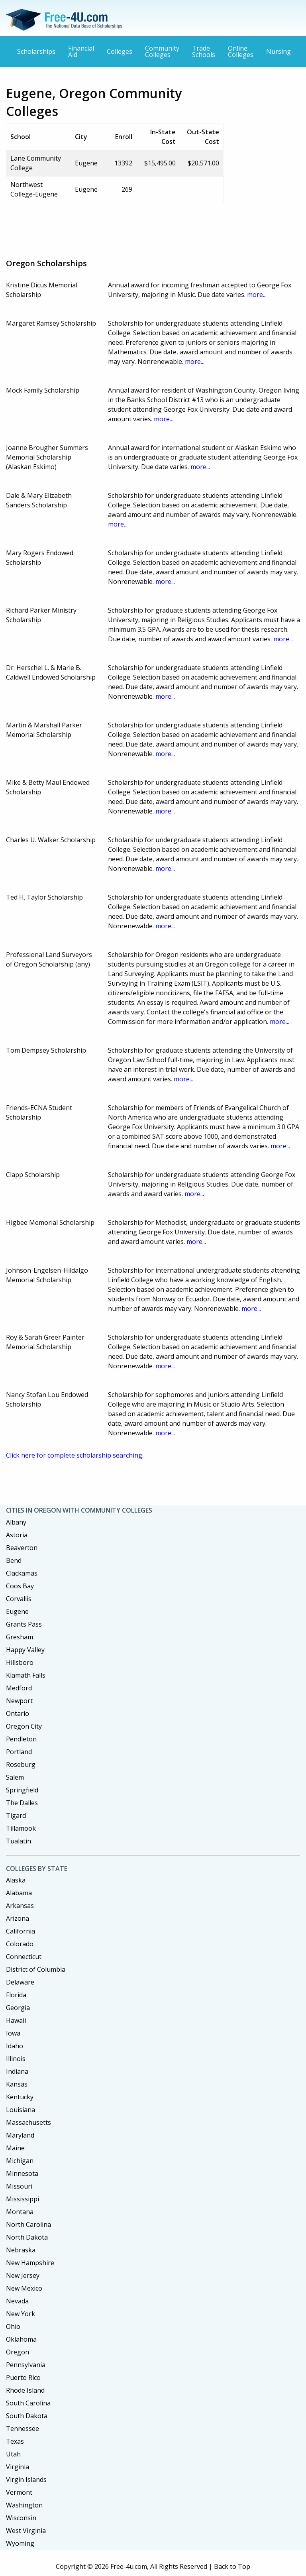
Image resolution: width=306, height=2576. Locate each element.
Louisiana (20, 2109)
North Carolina (28, 2224)
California (20, 1931)
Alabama (19, 1892)
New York (20, 2313)
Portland (19, 1751)
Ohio (13, 2326)
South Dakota (26, 2415)
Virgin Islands (26, 2479)
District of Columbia (35, 1969)
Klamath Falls (25, 1675)
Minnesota (22, 2173)
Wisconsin (21, 2517)
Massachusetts (28, 2122)
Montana (19, 2211)
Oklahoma (21, 2339)
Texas (15, 2441)
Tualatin (18, 1841)
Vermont (19, 2492)
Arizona (17, 1918)
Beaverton (21, 1547)
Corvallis (18, 1598)
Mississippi (22, 2199)
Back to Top (232, 2566)
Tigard (16, 1815)
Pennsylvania (25, 2364)
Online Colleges (240, 51)
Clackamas (21, 1573)
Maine (15, 2148)
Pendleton (21, 1739)
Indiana (17, 2071)
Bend (14, 1560)
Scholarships (36, 51)
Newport (19, 1700)
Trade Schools (203, 51)
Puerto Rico (23, 2377)
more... (257, 294)
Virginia (17, 2466)
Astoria (16, 1535)
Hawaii (16, 2020)
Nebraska (20, 2250)
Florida (16, 1994)
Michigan (19, 2160)
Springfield (22, 1790)
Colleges (119, 51)
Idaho (14, 2046)
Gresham (19, 1637)
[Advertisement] (151, 228)
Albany (16, 1522)
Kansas (16, 2084)
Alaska (16, 1880)
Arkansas (20, 1905)
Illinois (16, 2058)
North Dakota (27, 2237)
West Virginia (26, 2530)
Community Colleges (162, 51)
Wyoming (20, 2543)
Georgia (18, 2007)
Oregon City (24, 1726)
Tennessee (22, 2428)
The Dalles (22, 1802)
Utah (13, 2454)
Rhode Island (25, 2390)
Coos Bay (20, 1586)
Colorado (19, 1943)
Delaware (20, 1982)
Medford (19, 1688)
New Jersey (22, 2275)
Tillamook (21, 1828)
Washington (24, 2505)
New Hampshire (30, 2262)
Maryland (20, 2135)
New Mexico (24, 2288)
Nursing (278, 51)
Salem (15, 1777)
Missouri (19, 2186)
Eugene (17, 1611)
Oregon (17, 2352)
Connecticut (23, 1956)
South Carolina (28, 2403)
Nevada (17, 2301)
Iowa (13, 2033)
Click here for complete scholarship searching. (74, 1455)
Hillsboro (19, 1662)
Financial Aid (81, 51)
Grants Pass (24, 1624)
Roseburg (20, 1764)
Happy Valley (25, 1649)
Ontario (17, 1713)
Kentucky (19, 2097)
